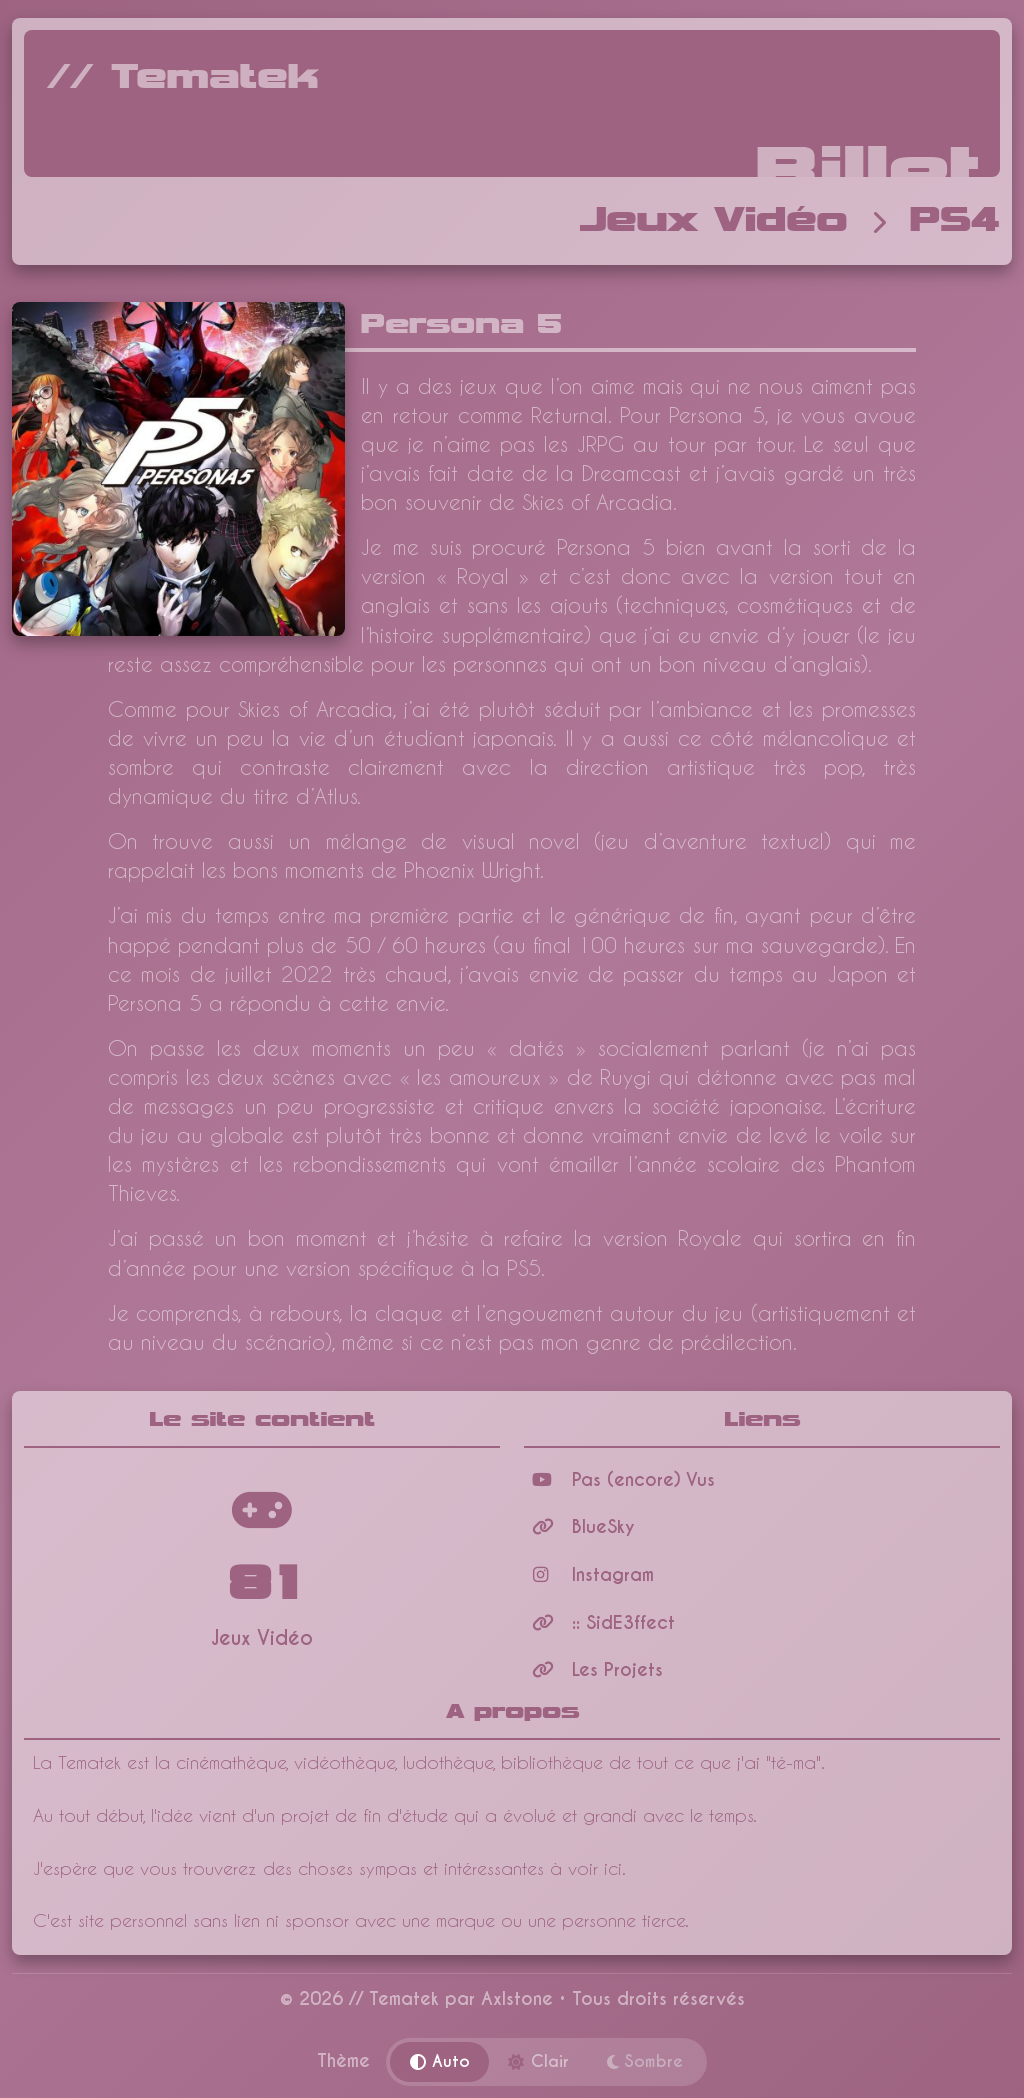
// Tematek (183, 78)
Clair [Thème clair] (538, 2061)
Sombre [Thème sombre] (645, 2061)
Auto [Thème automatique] (440, 2061)
